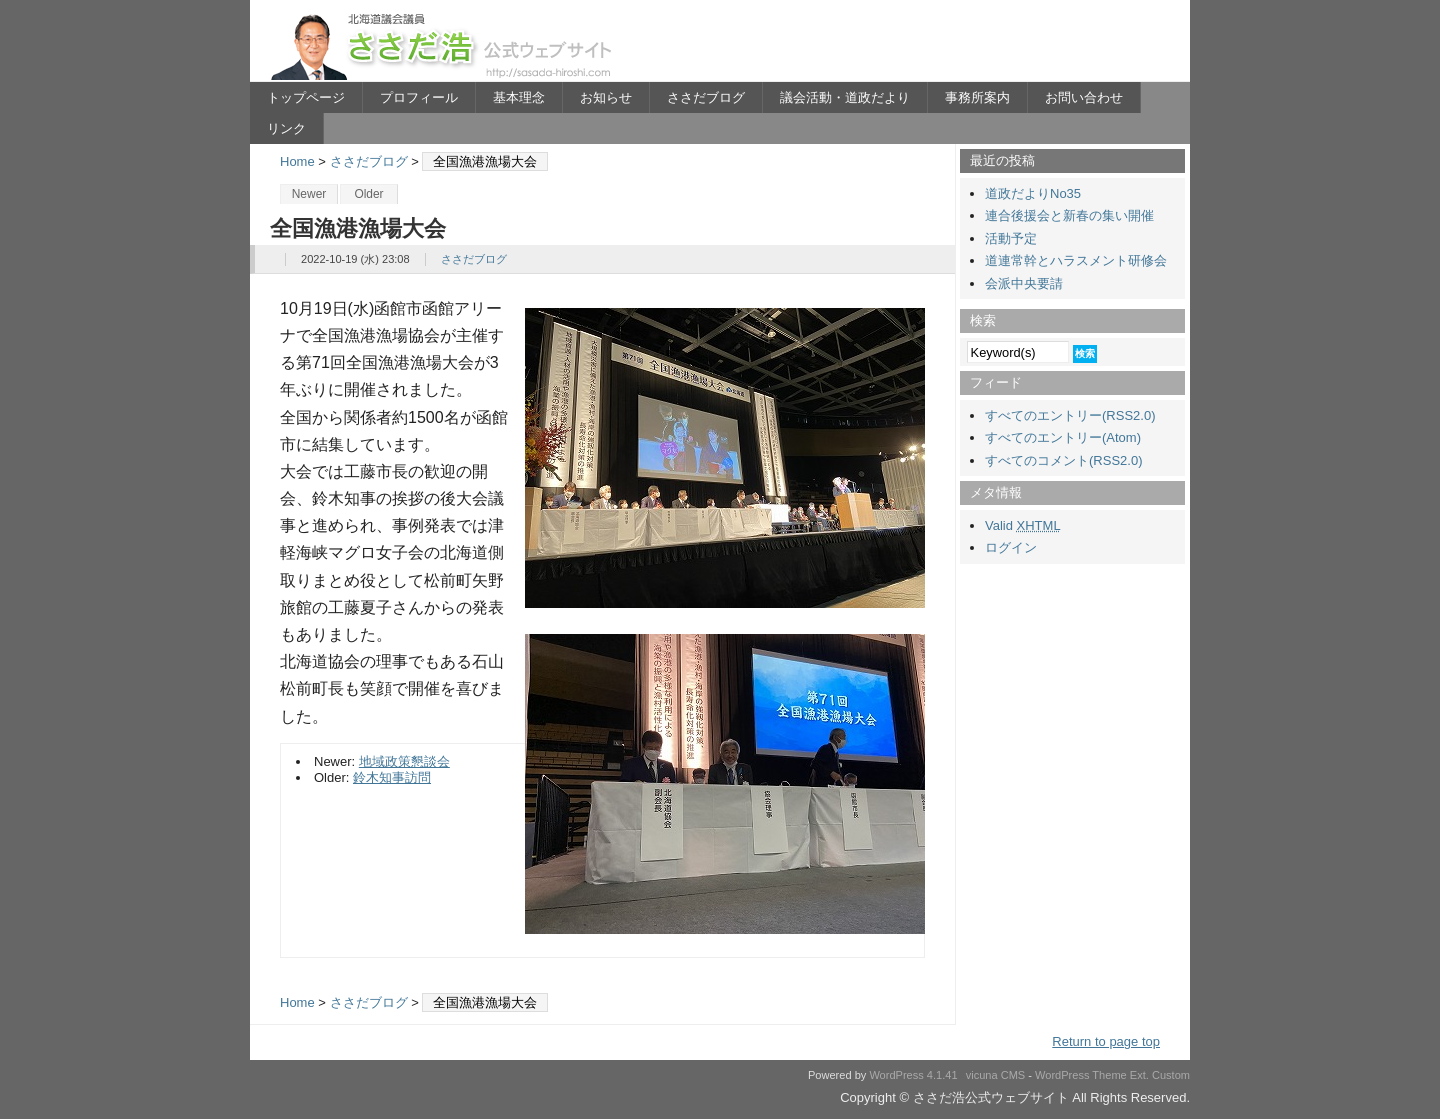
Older (368, 194)
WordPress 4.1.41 (913, 1075)
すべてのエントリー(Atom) (1063, 437)
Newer (309, 194)
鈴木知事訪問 (392, 777)
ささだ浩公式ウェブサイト (445, 46)
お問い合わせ (1084, 97)
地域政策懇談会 (404, 761)
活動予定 (1011, 238)
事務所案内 (977, 97)
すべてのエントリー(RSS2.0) (1070, 415)
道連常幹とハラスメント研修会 (1076, 260)
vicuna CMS (996, 1075)
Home (297, 161)
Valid (1023, 525)
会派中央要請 (1024, 283)
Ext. (1139, 1075)
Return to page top (1106, 1041)
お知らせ (606, 97)
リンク (286, 128)
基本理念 (519, 97)
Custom (1171, 1075)
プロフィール (419, 97)
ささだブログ (706, 97)
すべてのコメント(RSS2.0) (1063, 460)
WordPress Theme (1081, 1075)
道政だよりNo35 (1033, 193)
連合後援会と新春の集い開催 (1069, 215)
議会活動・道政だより (845, 97)
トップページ (306, 97)
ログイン (1011, 547)
